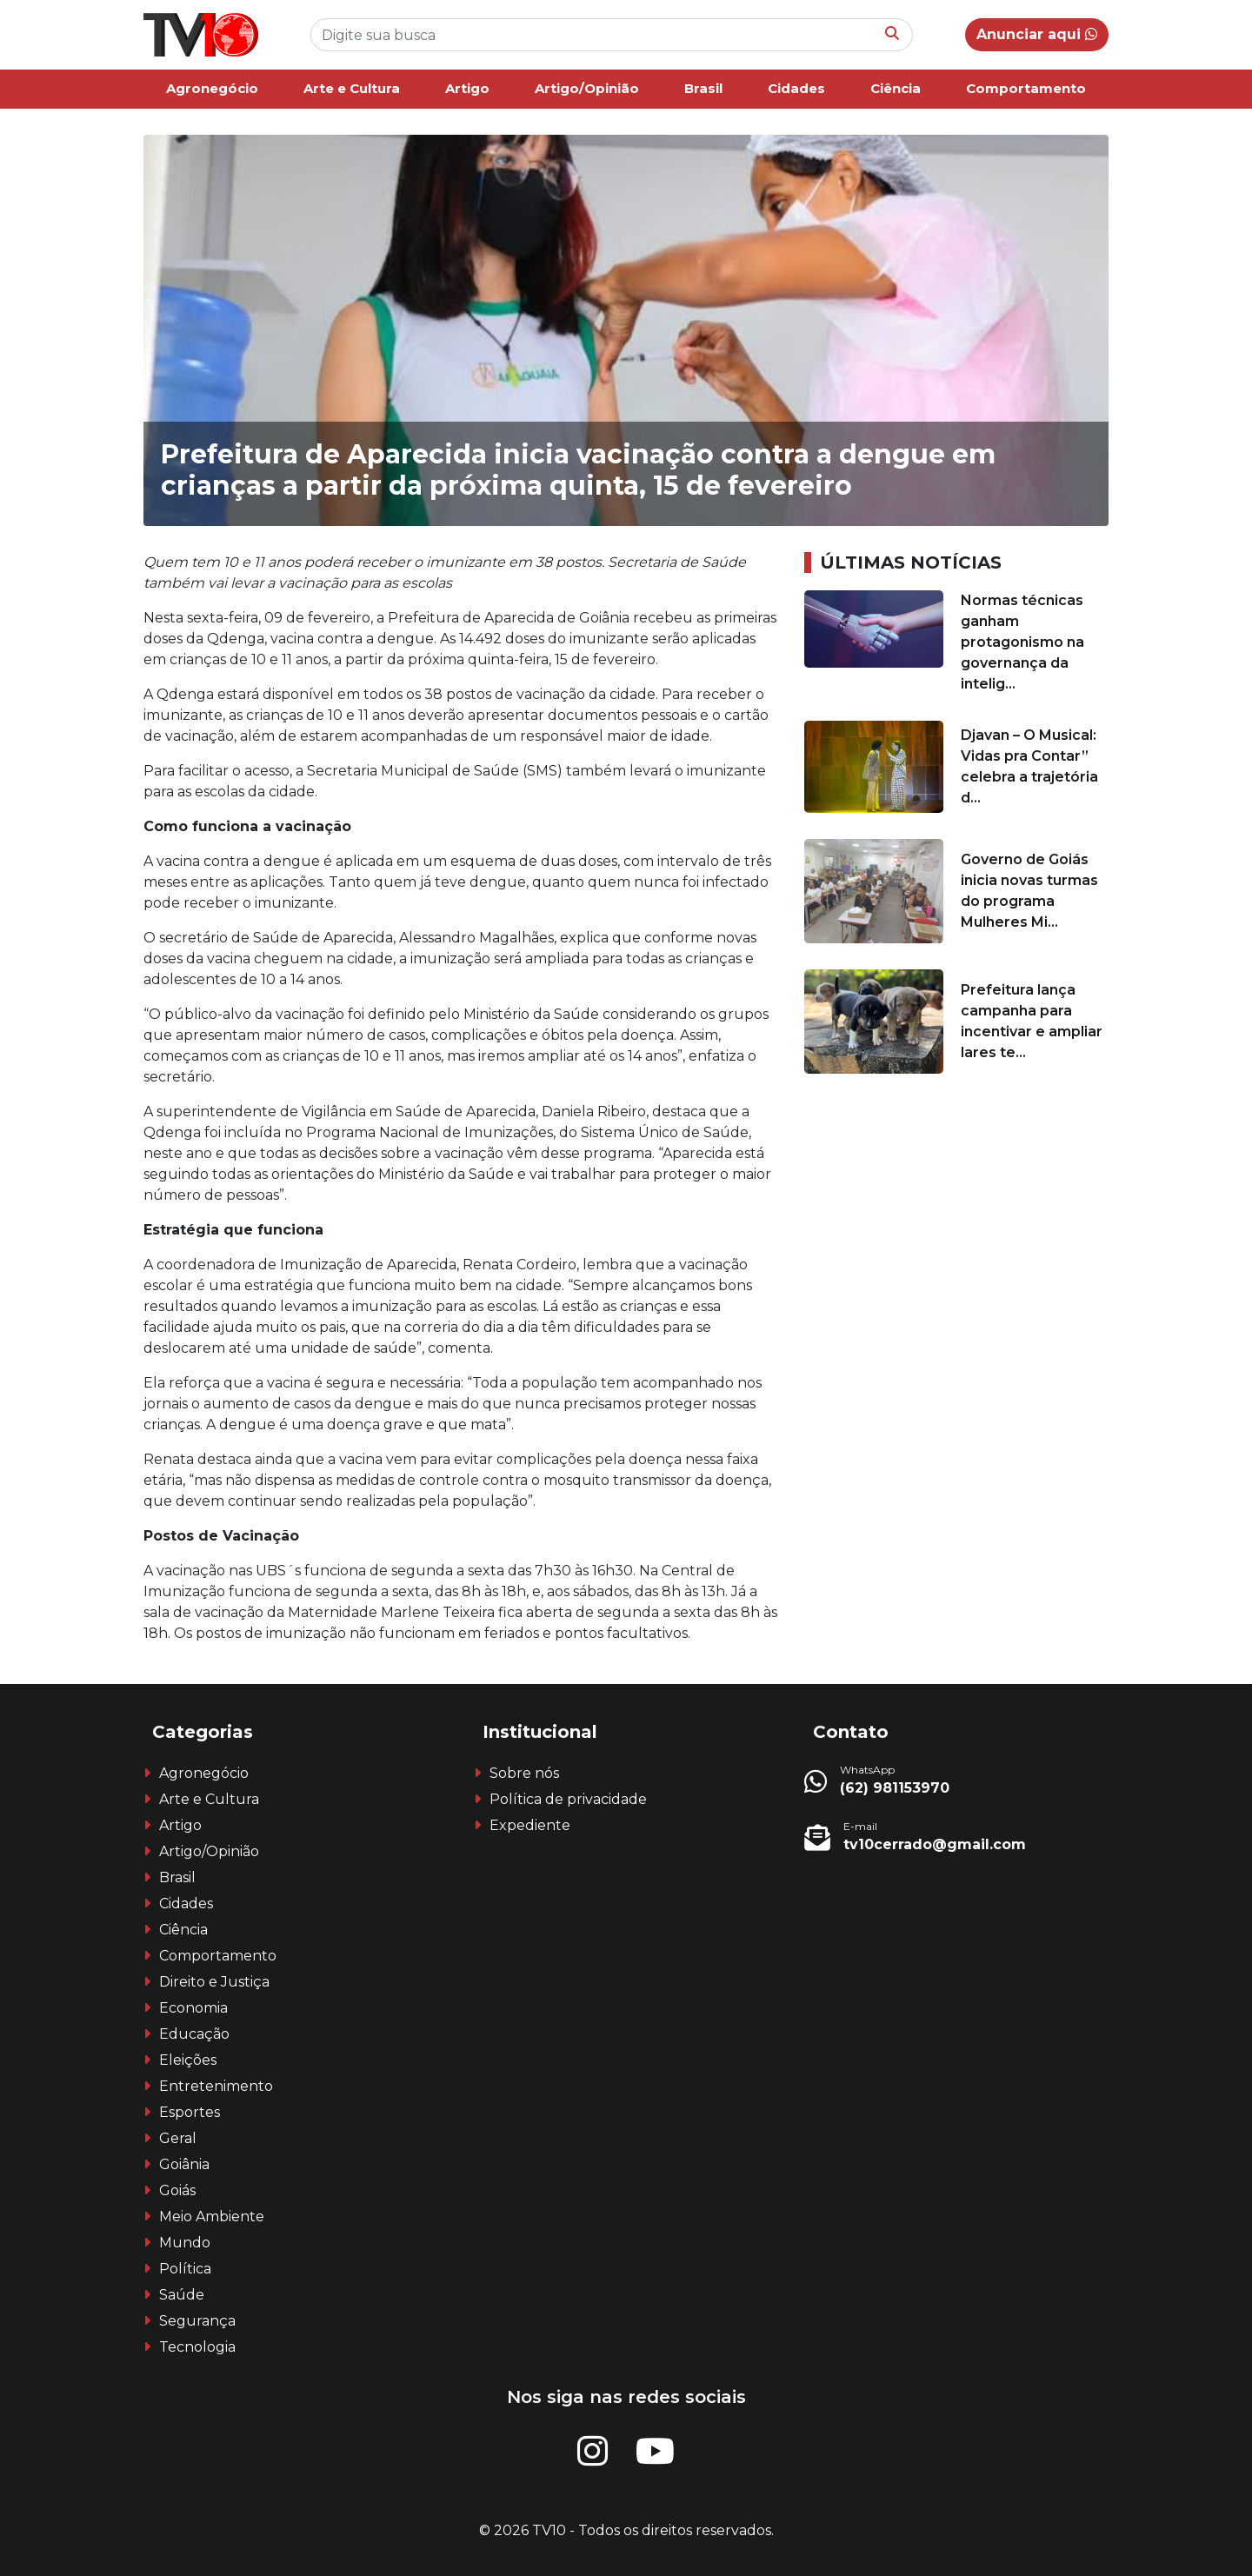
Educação (194, 2034)
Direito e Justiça (214, 1982)
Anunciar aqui (1036, 34)
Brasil (703, 88)
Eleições (187, 2060)
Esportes (189, 2112)
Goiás (177, 2190)
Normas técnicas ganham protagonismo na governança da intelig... (1022, 642)
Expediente (529, 1825)
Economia (193, 2008)
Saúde (181, 2294)
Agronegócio (212, 88)
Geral (177, 2138)
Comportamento (1026, 88)
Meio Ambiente (211, 2216)
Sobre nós (524, 1773)
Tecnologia (197, 2347)
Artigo (467, 88)
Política (185, 2268)
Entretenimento (216, 2086)
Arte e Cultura (351, 88)
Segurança (197, 2321)
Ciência (895, 88)
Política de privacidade (568, 1799)
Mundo (184, 2242)
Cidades (796, 88)
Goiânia (184, 2164)
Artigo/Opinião (587, 88)
